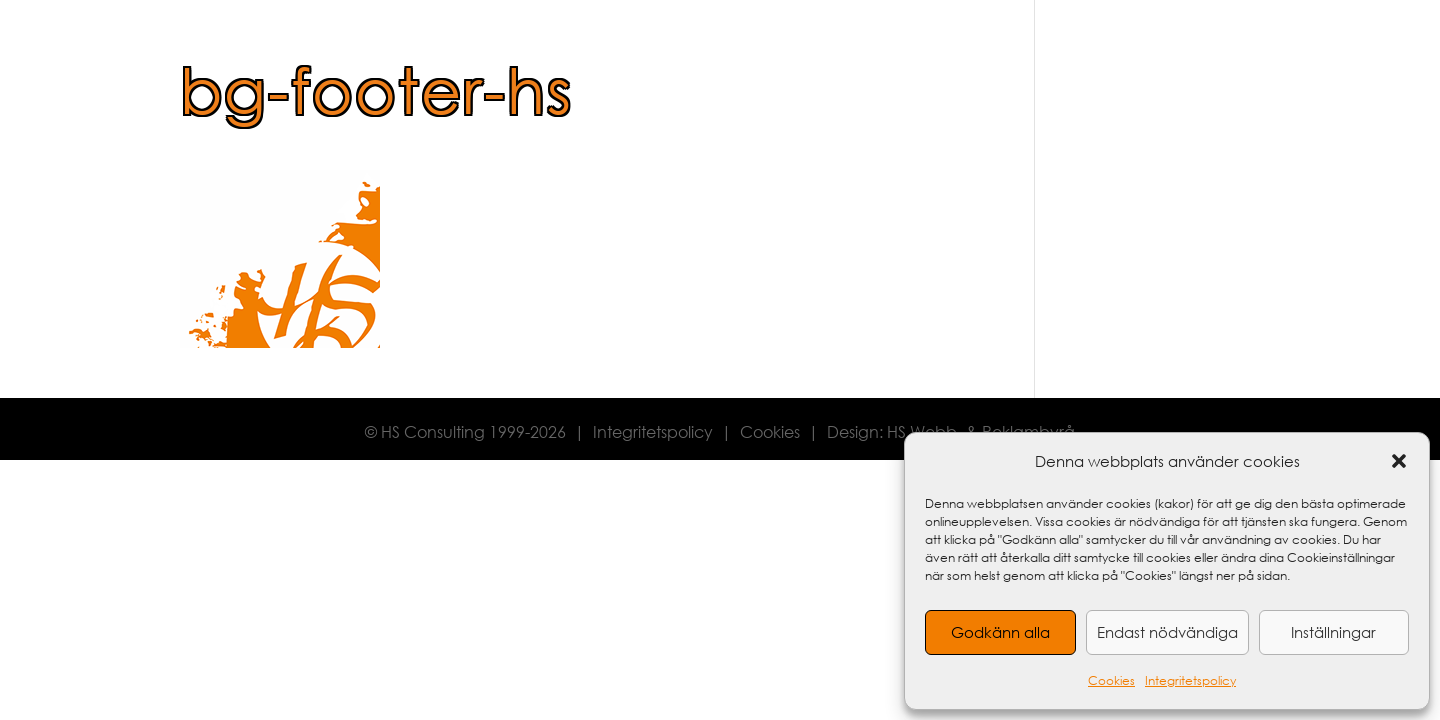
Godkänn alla (1000, 632)
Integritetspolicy (1190, 680)
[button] (1399, 461)
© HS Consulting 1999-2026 (465, 431)
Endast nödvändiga (1167, 632)
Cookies (1111, 680)
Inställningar (1333, 632)
